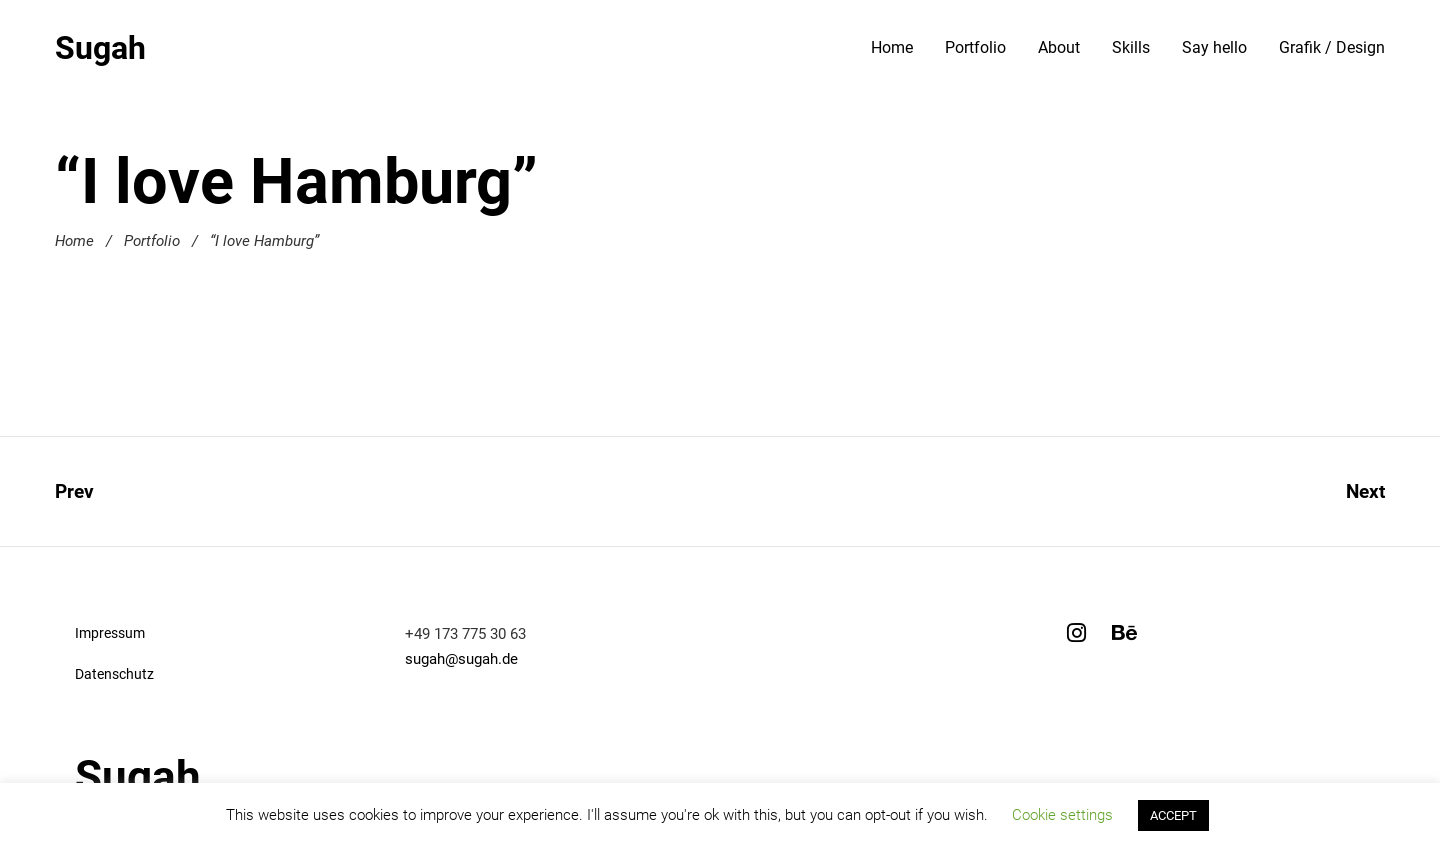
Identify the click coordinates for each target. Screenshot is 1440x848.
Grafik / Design (1332, 48)
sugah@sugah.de (461, 659)
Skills (1131, 48)
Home (892, 48)
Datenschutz (114, 674)
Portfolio (975, 48)
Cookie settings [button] (1062, 815)
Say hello (1214, 48)
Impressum (110, 633)
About (1059, 48)
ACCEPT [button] (1173, 815)
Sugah (100, 48)
